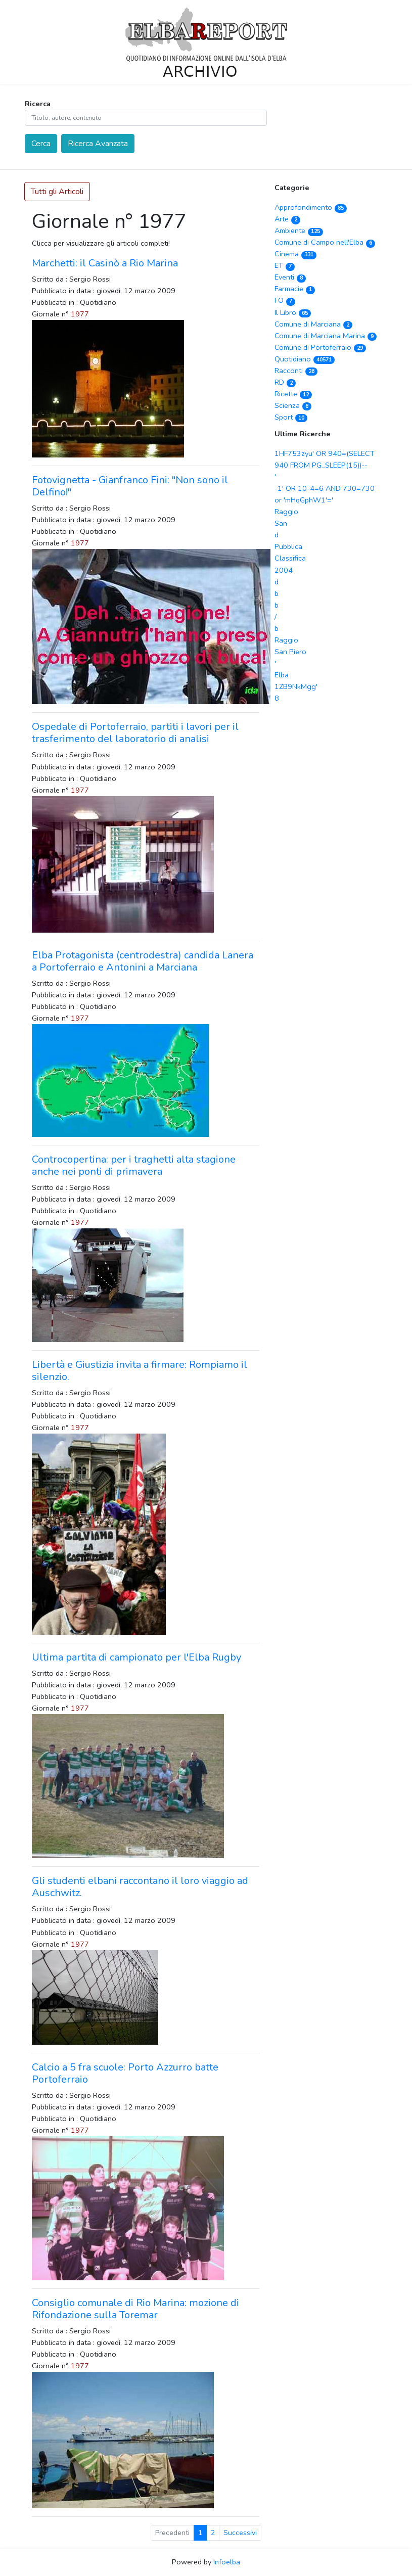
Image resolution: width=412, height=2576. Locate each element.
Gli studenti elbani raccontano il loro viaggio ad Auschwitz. (140, 1887)
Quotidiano (304, 359)
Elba (281, 675)
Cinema (295, 254)
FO (285, 300)
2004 (283, 570)
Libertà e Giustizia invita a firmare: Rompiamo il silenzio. (139, 1371)
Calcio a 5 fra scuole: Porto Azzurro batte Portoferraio (125, 2073)
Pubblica (288, 546)
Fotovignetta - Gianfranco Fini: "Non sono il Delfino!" (130, 486)
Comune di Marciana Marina (325, 336)
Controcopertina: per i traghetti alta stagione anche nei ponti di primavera (134, 1165)
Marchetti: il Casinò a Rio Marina (105, 263)
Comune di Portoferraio (320, 347)
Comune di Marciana (313, 324)
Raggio (286, 512)
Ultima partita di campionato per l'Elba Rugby (136, 1657)
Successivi (240, 2533)
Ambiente (299, 230)
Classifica (290, 558)
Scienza (293, 405)
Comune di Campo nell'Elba (325, 242)
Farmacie (294, 289)
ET (284, 265)
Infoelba (226, 2562)
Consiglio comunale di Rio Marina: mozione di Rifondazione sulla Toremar (135, 2309)
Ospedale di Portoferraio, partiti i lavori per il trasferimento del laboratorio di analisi (135, 733)
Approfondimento (310, 207)
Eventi (290, 277)
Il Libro (292, 312)
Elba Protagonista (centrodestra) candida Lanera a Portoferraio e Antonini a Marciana (142, 961)
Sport (291, 417)
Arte (287, 219)
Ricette (293, 394)
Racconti (296, 370)
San (280, 523)
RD (285, 382)
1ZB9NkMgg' (295, 686)
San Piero (290, 652)
